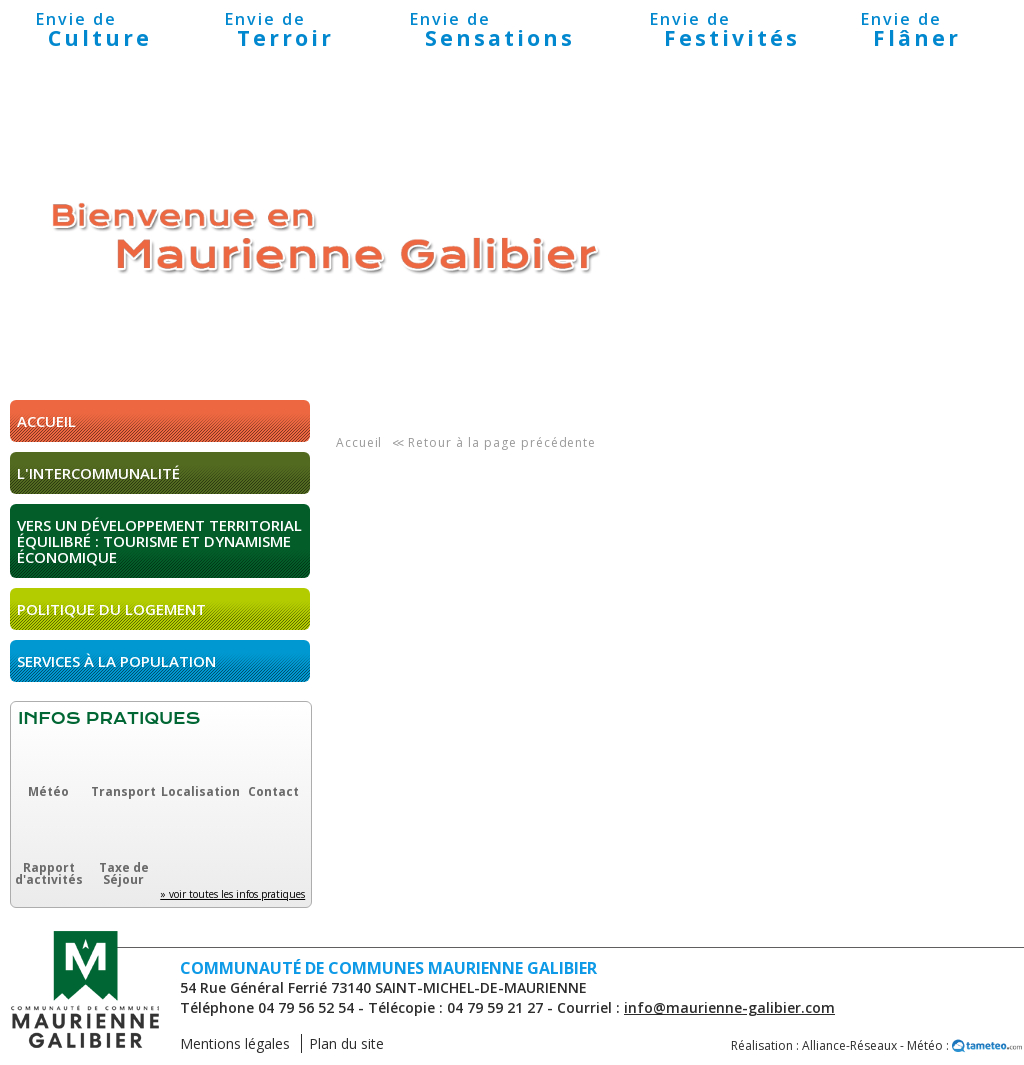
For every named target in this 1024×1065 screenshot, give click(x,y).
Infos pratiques (109, 718)
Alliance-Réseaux (849, 1045)
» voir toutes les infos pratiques (232, 894)
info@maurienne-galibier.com (729, 1007)
